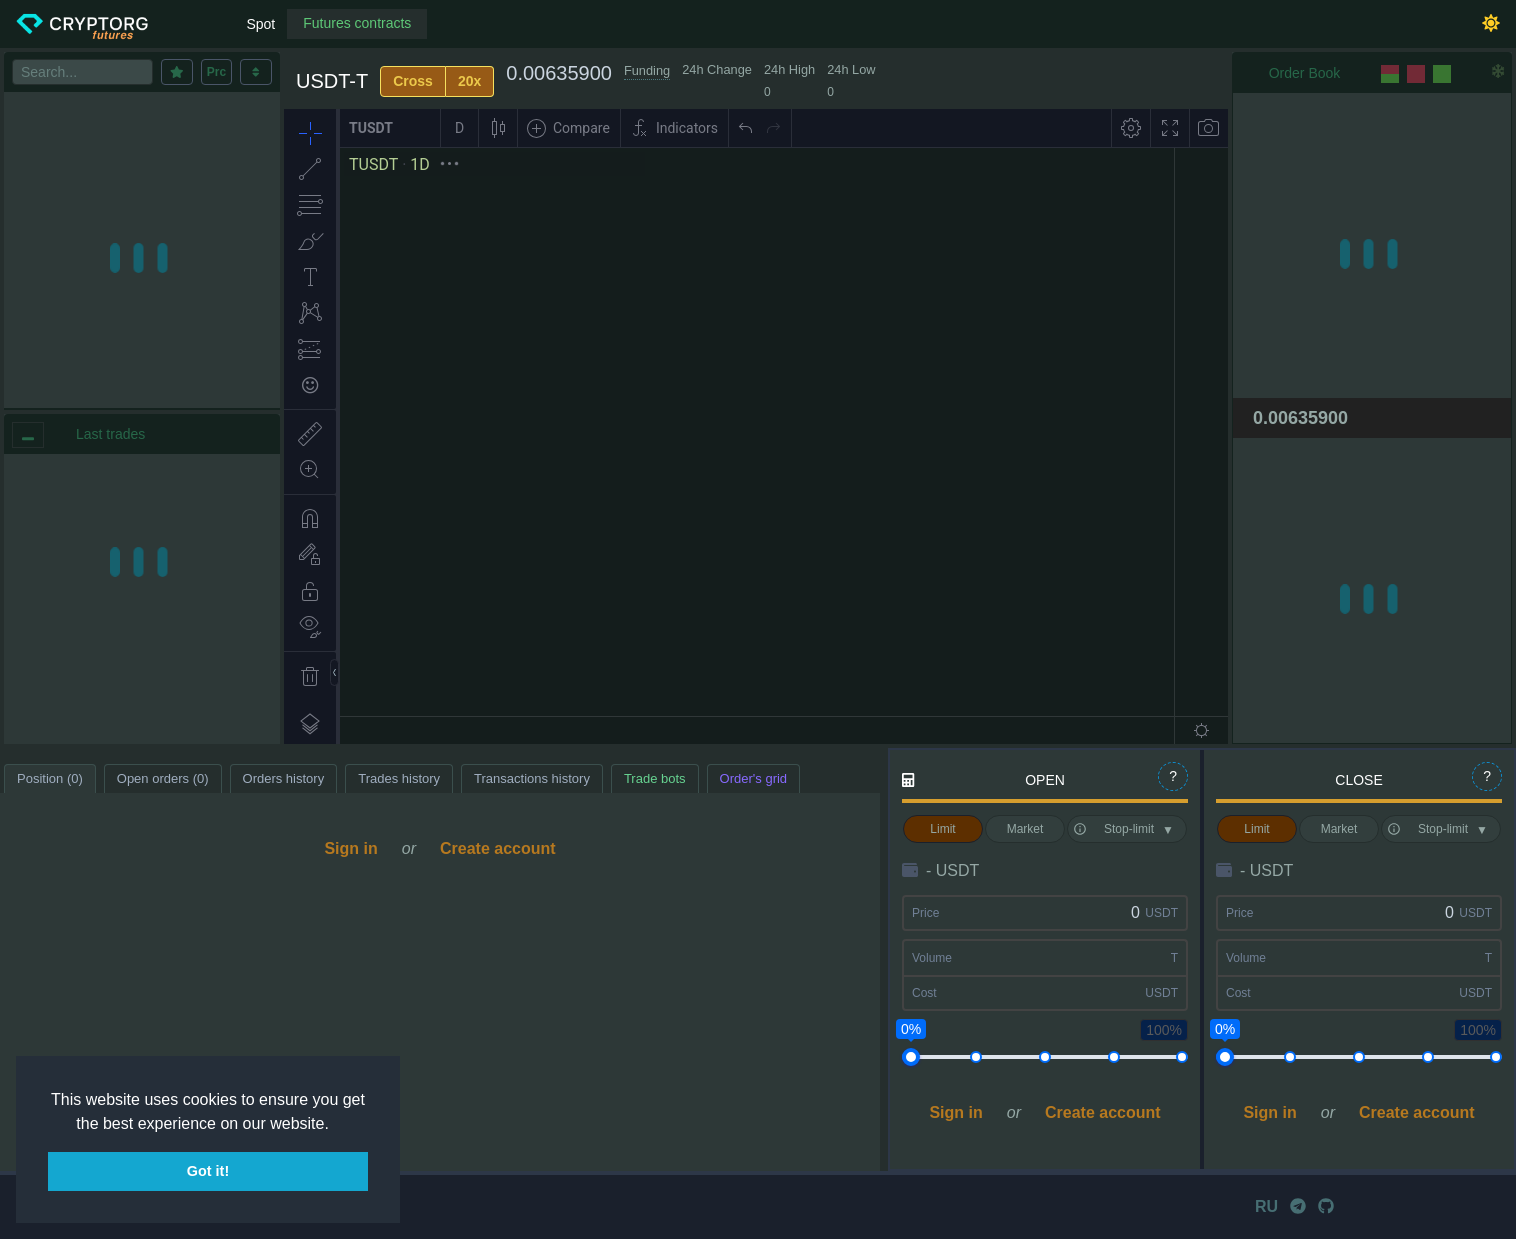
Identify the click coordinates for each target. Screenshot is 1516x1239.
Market (1025, 829)
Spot (260, 24)
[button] (336, 1125)
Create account (498, 848)
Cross (413, 81)
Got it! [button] (208, 1171)
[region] (142, 599)
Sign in (350, 848)
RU (1266, 1206)
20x (469, 81)
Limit (942, 829)
